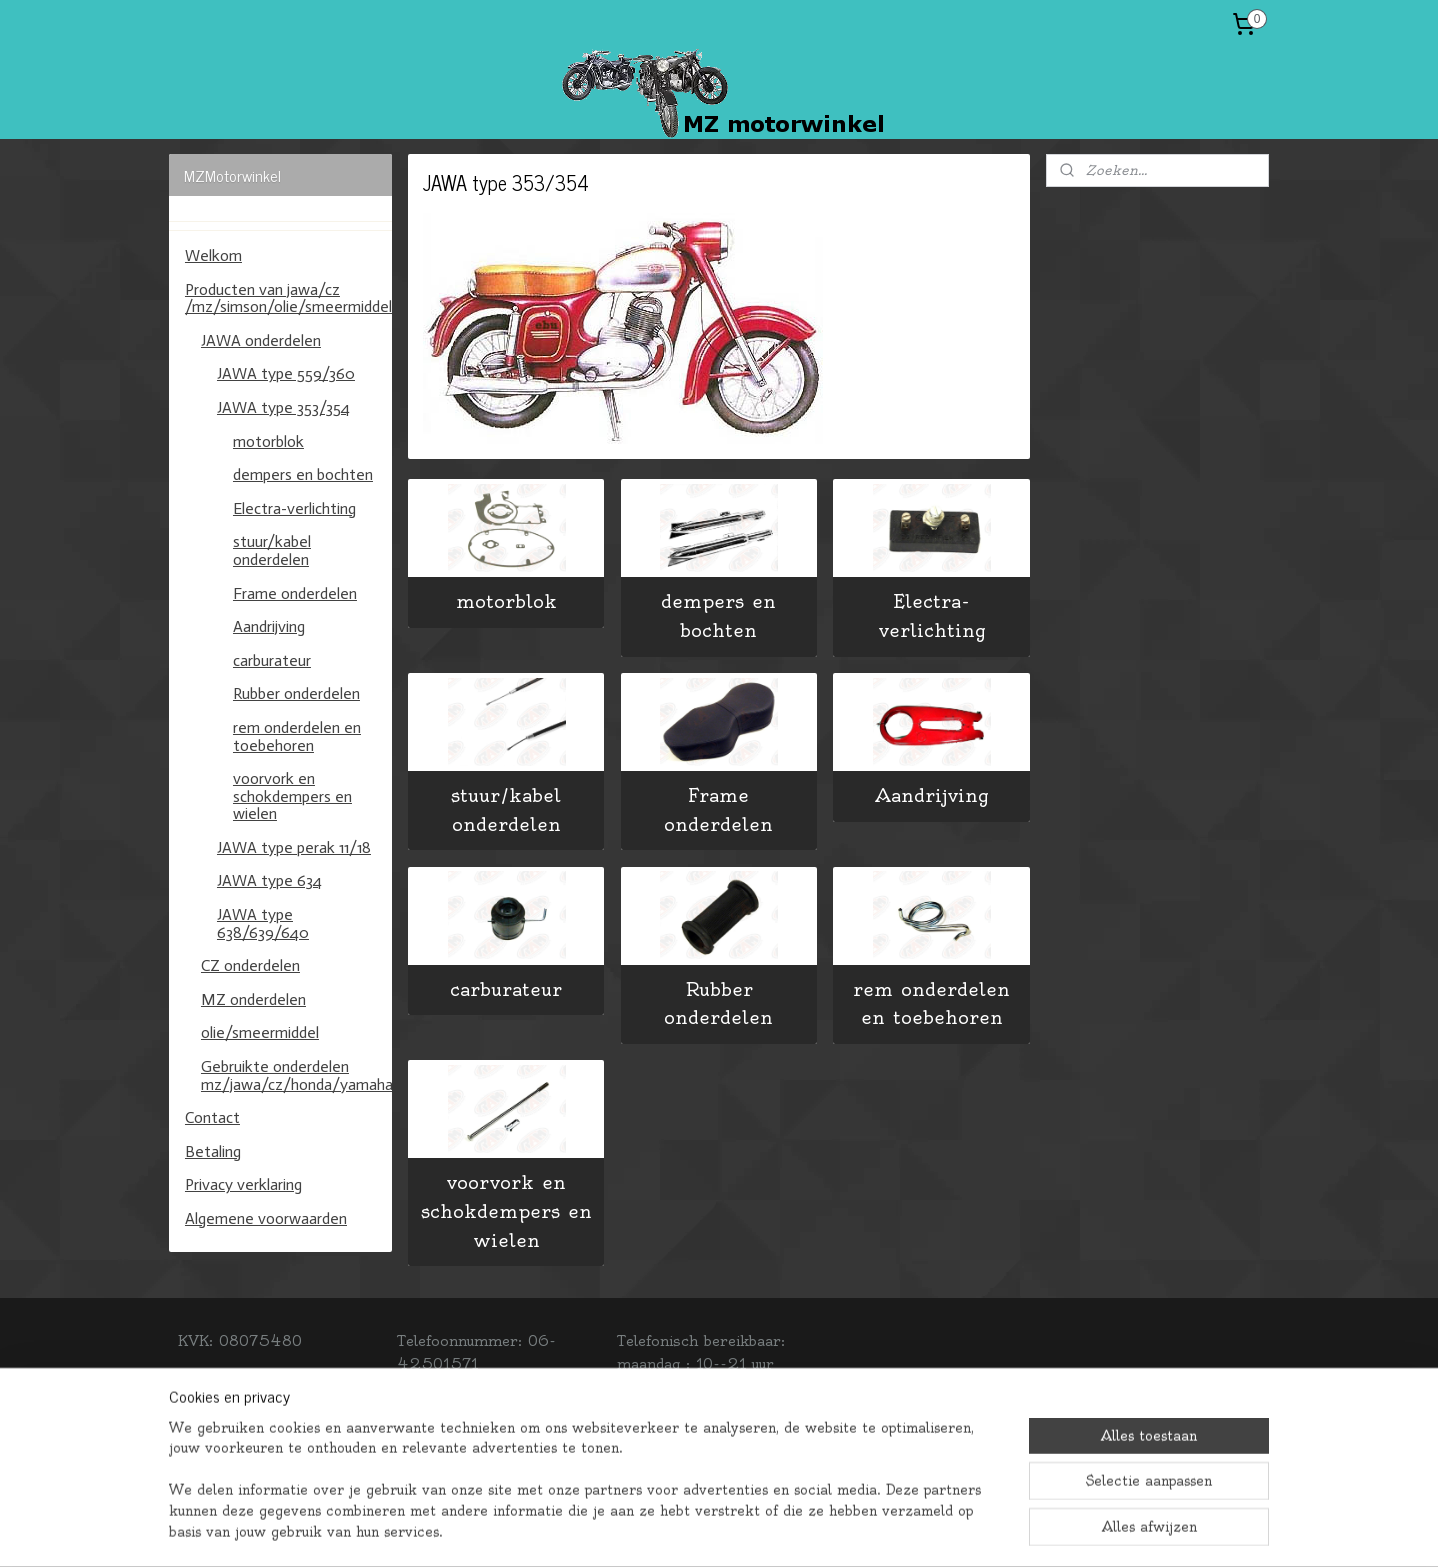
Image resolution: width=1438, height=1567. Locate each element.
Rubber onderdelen (718, 1004)
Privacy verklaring (243, 1184)
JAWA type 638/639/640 (263, 923)
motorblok (506, 601)
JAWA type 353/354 (283, 407)
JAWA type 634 (269, 880)
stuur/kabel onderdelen (506, 810)
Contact (212, 1117)
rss (700, 1530)
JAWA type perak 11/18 (294, 847)
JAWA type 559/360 (286, 373)
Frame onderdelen (718, 810)
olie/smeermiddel (260, 1032)
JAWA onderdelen (261, 340)
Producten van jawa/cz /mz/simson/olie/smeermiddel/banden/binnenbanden (288, 298)
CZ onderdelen (250, 965)
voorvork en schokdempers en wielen (506, 1211)
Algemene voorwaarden (266, 1218)
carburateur (506, 989)
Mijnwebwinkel (971, 1530)
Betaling (213, 1151)
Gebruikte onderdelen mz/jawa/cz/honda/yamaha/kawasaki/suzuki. (296, 1075)
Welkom (213, 255)
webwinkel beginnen (783, 1530)
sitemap (654, 1530)
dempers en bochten (718, 616)
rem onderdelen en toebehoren (931, 1004)
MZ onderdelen (253, 999)
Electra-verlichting (932, 616)
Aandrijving (932, 795)
